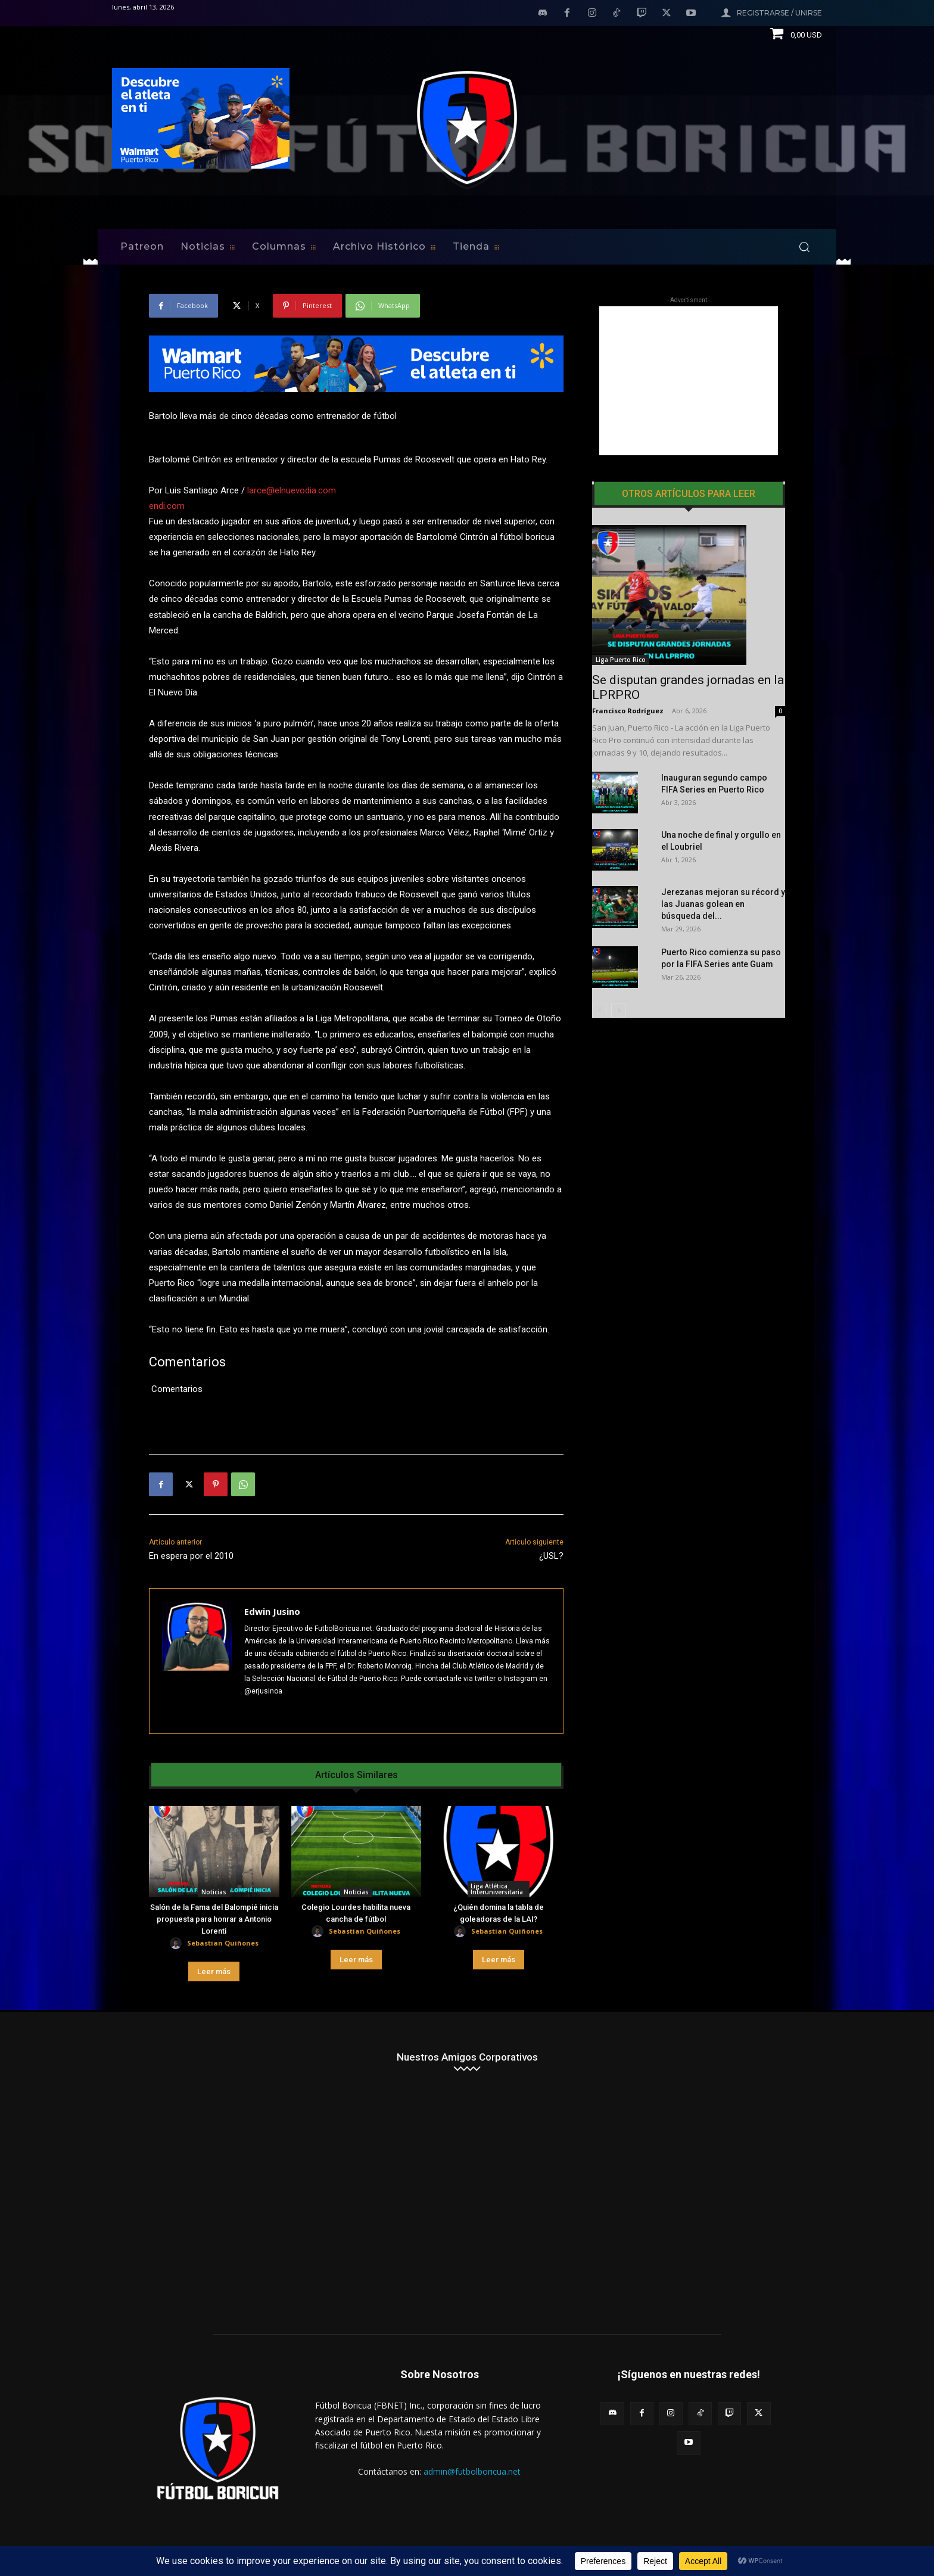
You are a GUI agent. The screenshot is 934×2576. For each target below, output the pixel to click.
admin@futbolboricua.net (472, 2471)
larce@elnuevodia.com (291, 490)
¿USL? (551, 1555)
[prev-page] (599, 1010)
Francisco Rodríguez (628, 710)
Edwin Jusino (272, 1611)
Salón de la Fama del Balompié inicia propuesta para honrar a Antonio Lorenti (214, 1919)
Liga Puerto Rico (621, 659)
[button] (804, 247)
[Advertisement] (688, 380)
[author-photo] (177, 1943)
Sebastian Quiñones (223, 1942)
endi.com (167, 506)
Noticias (213, 1892)
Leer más (214, 1971)
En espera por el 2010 (191, 1555)
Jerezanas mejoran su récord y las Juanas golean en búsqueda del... (723, 904)
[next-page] (618, 1010)
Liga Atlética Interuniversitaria (497, 1889)
